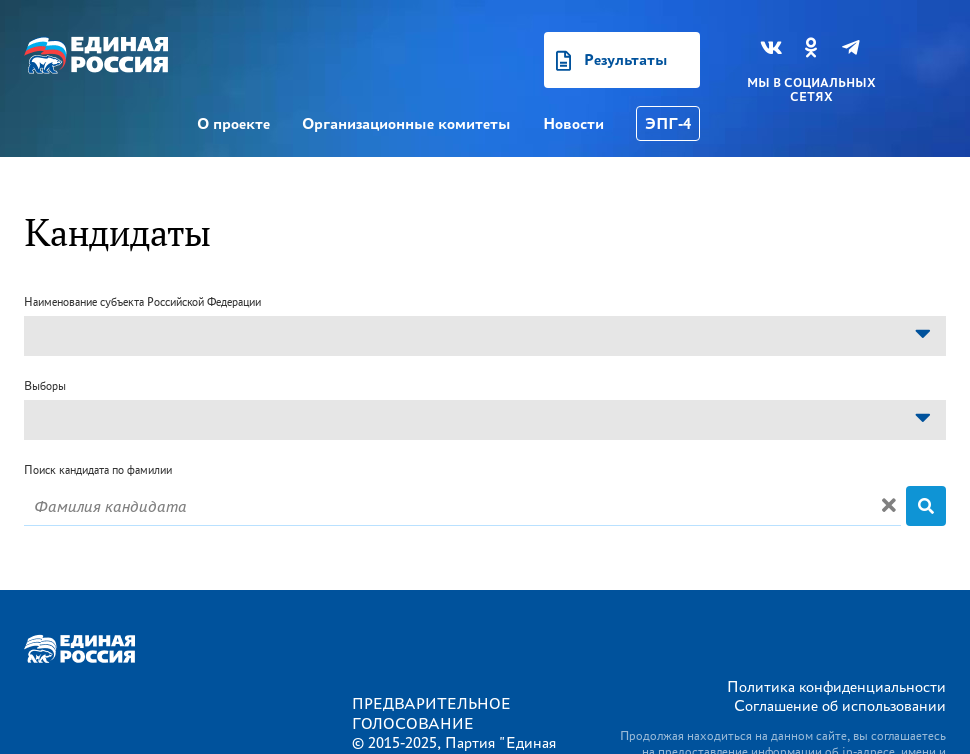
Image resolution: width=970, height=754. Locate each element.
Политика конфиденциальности (836, 686)
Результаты (626, 59)
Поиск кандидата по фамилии (98, 469)
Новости (573, 123)
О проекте (233, 123)
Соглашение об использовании (840, 705)
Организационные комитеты (406, 123)
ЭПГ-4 (668, 123)
